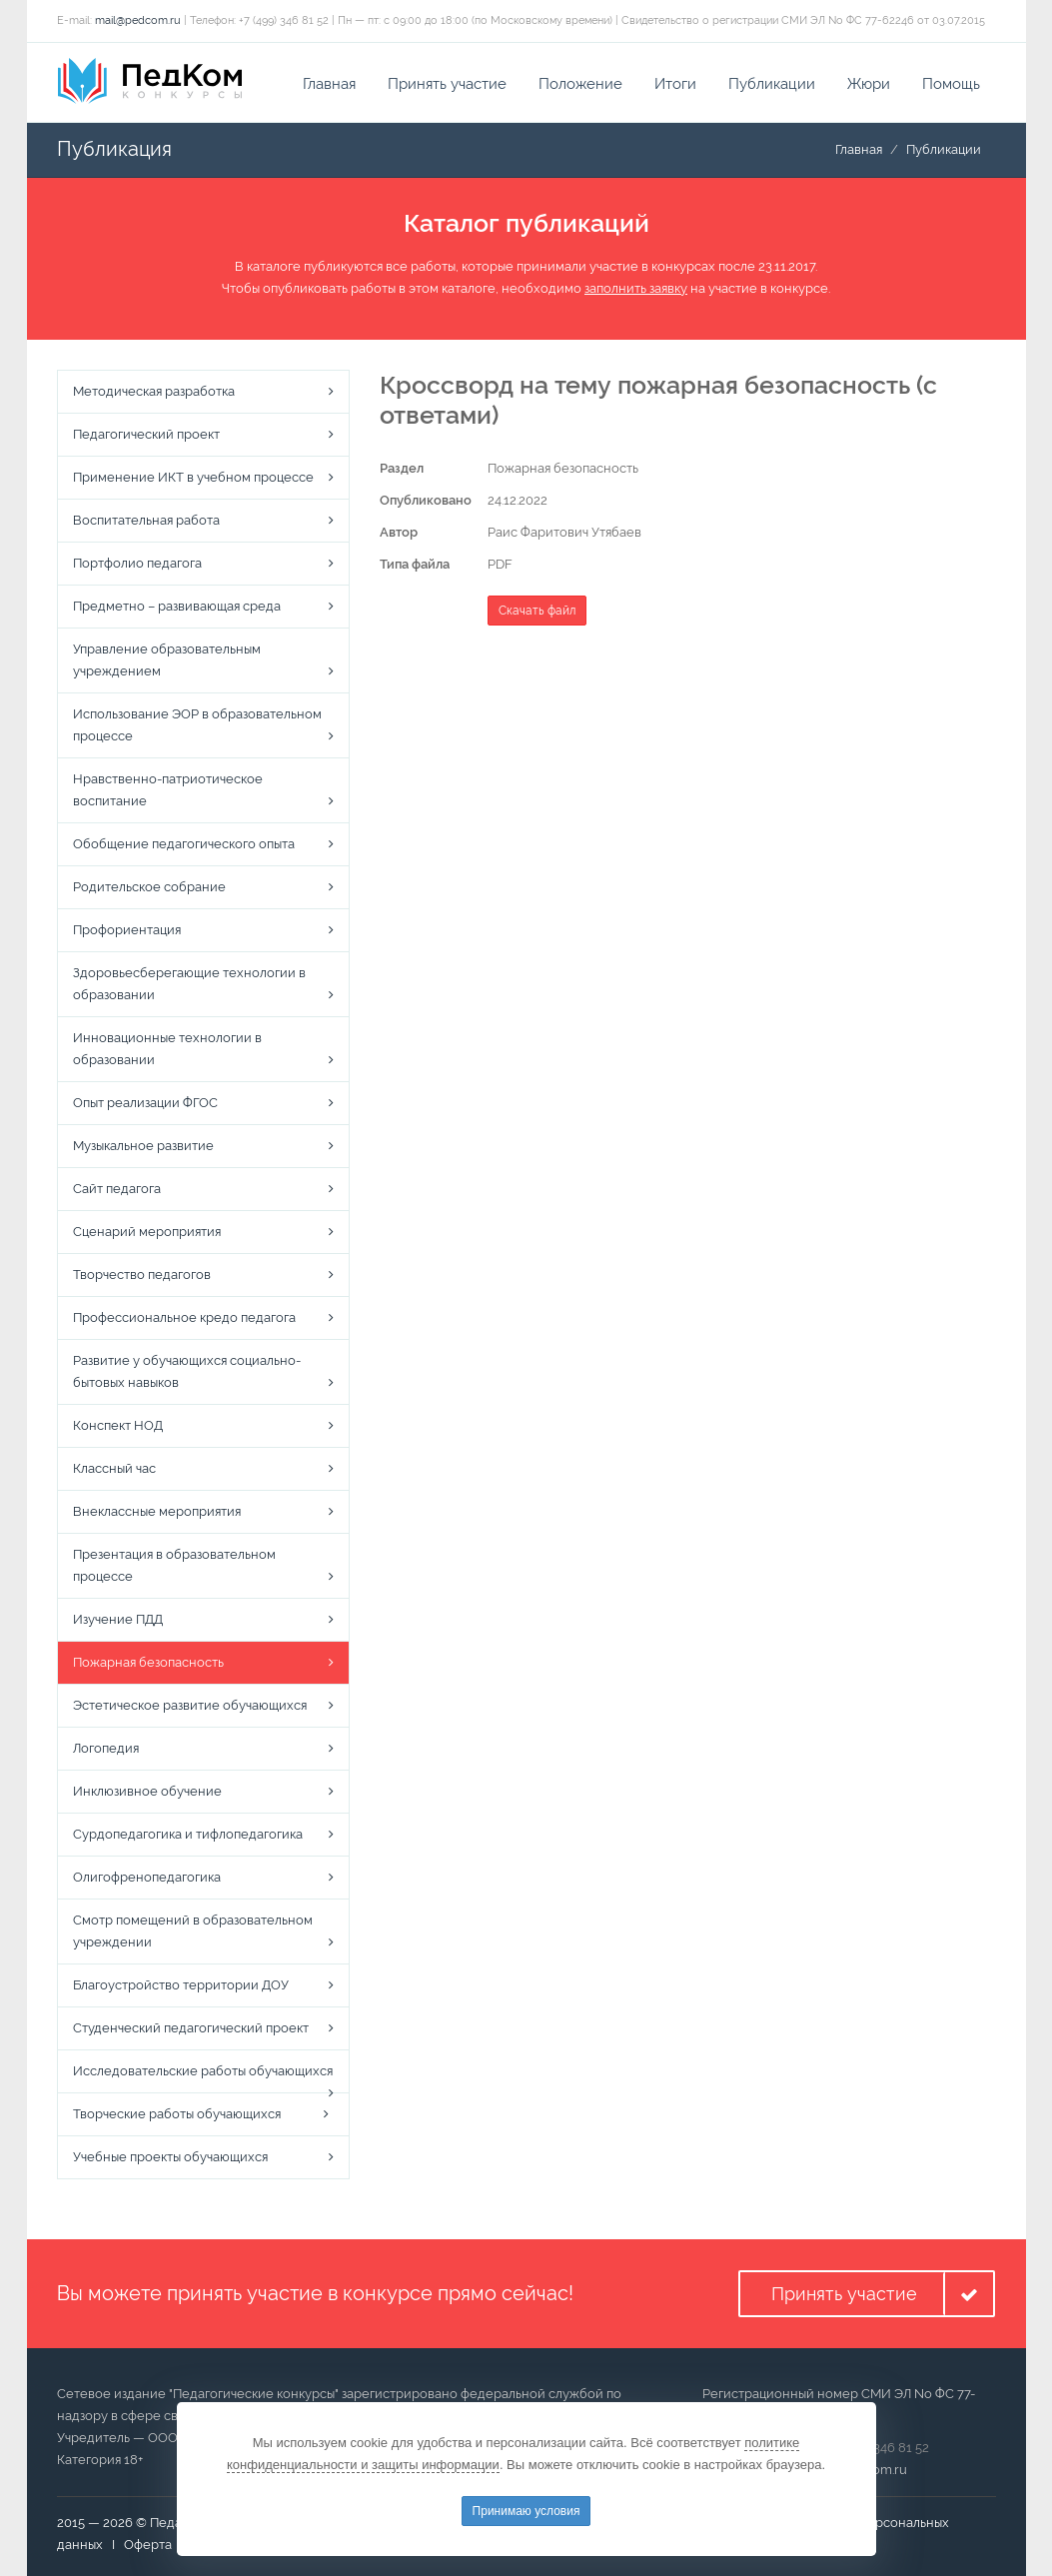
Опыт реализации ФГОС (145, 1102)
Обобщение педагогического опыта (184, 843)
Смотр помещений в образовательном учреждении (193, 1931)
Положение (580, 84)
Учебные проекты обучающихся (170, 2156)
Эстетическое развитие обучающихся (190, 1705)
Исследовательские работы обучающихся (203, 2070)
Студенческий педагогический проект (191, 2027)
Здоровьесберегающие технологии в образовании (189, 983)
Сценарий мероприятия (147, 1231)
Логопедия (106, 1748)
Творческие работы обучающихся (177, 2113)
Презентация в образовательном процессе (174, 1565)
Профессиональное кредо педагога (184, 1317)
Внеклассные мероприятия (157, 1511)
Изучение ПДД (118, 1619)
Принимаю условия (526, 2511)
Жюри (868, 84)
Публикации (771, 84)
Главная (329, 84)
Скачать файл (537, 611)
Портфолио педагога (137, 563)
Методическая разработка (154, 391)
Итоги (675, 84)
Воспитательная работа (146, 520)
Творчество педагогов (142, 1274)
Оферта (148, 2544)
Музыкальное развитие (143, 1145)
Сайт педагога (117, 1188)
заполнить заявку (635, 288)
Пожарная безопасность (148, 1662)
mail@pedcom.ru (138, 20)
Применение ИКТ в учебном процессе (193, 477)
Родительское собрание (149, 886)
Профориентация (127, 929)
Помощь (951, 84)
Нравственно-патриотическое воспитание (168, 789)
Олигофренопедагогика (147, 1877)
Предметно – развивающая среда (177, 606)
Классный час (114, 1468)
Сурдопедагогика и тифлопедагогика (188, 1834)
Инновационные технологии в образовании (167, 1048)
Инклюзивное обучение (147, 1791)
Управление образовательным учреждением (167, 660)
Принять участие (447, 84)
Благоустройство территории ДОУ (181, 1984)
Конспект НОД (118, 1425)
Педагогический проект (146, 434)
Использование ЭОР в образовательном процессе (197, 724)
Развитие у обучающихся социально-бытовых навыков (187, 1371)
